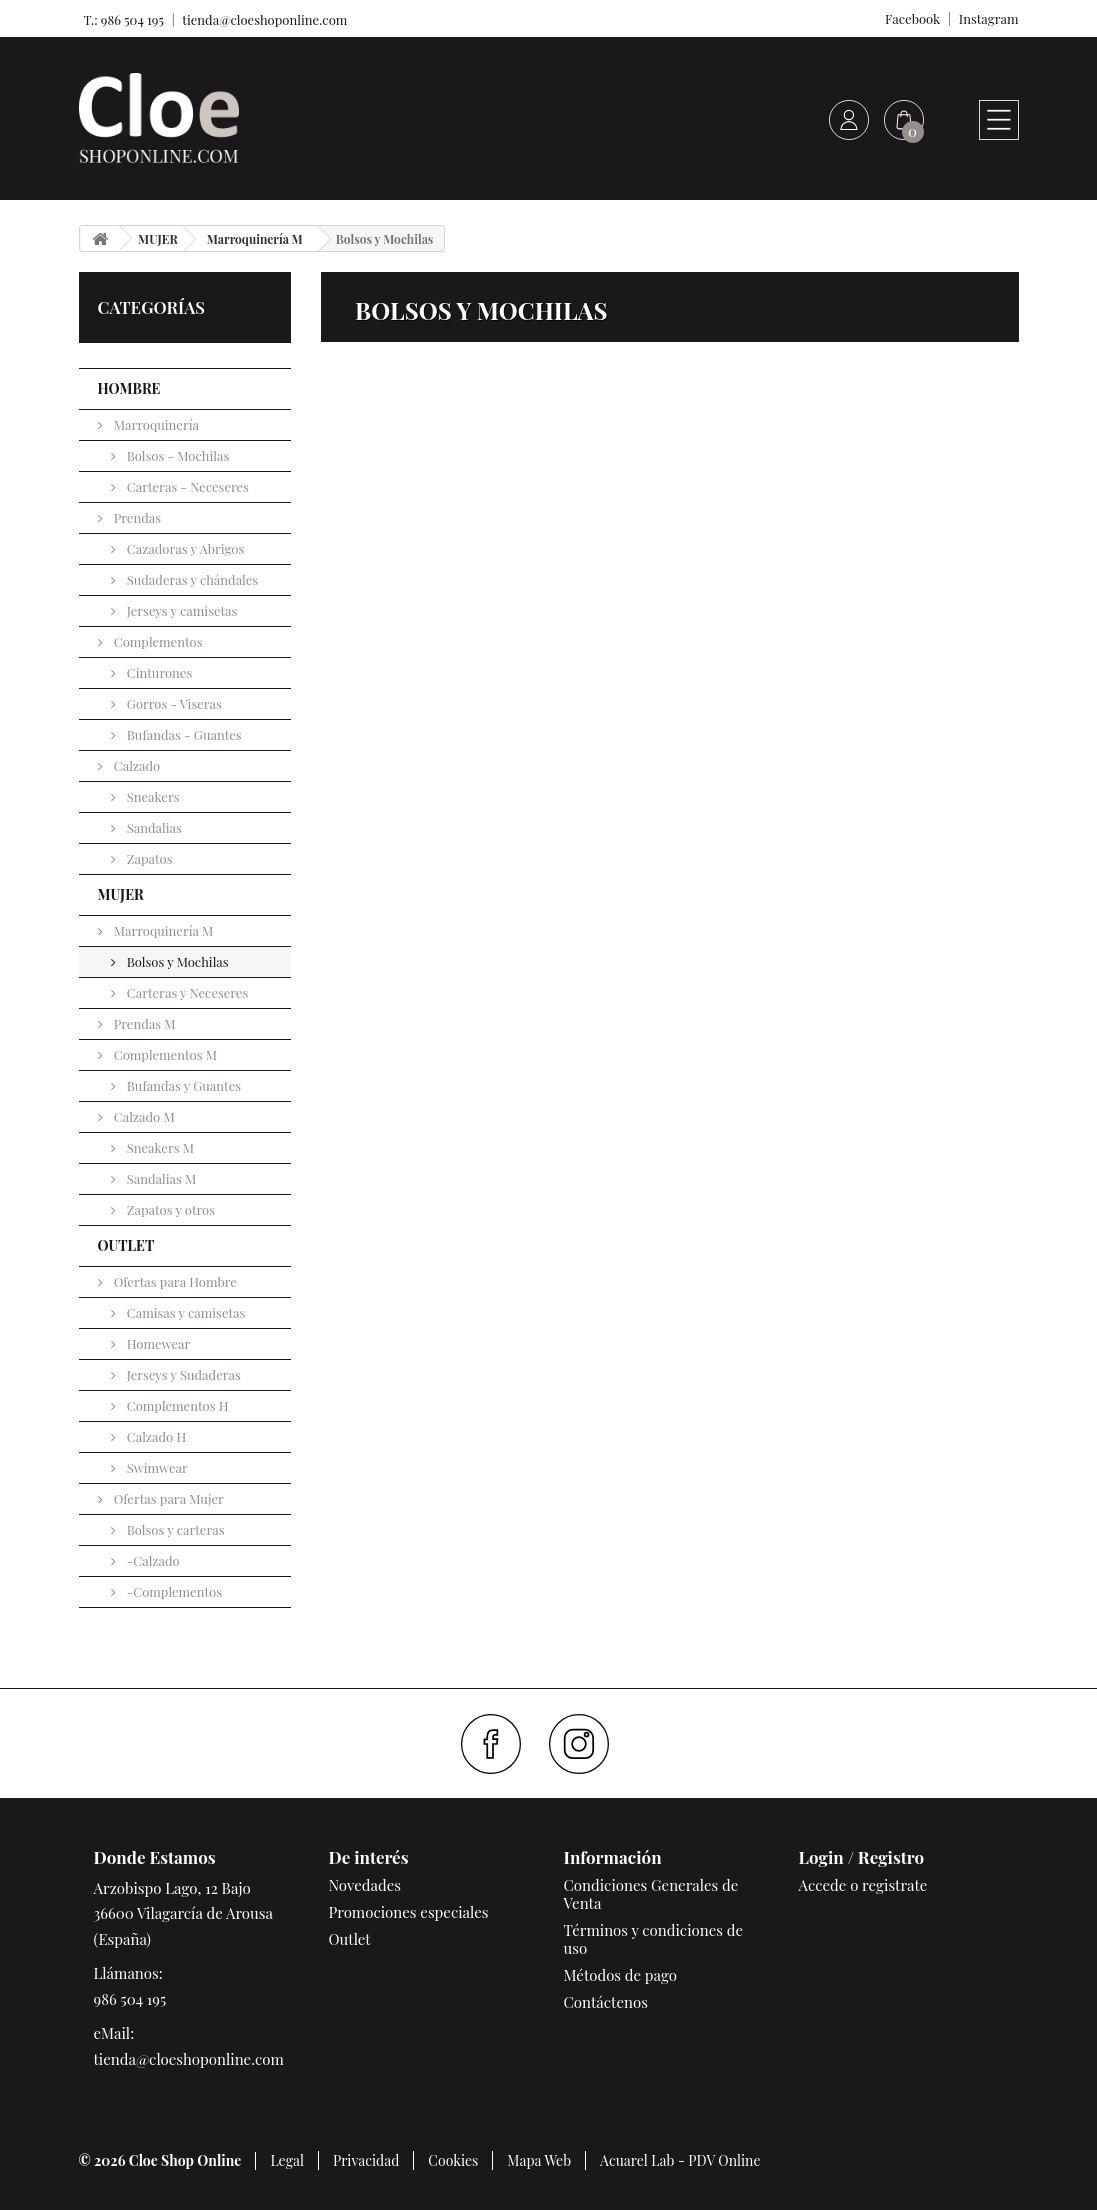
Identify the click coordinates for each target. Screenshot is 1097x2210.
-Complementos (173, 1591)
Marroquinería (155, 424)
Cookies (453, 2160)
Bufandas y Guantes (183, 1085)
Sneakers (152, 796)
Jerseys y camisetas (181, 610)
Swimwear (156, 1467)
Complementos (157, 641)
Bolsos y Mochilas (176, 961)
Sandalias (153, 827)
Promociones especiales (409, 1912)
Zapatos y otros (170, 1209)
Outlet (350, 1939)
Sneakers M (159, 1147)
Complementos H (176, 1405)
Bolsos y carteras (174, 1529)
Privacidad (366, 2160)
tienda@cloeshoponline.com (264, 19)
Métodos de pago (621, 1975)
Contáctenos (606, 2002)
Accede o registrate (863, 1885)
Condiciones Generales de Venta (651, 1894)
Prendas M (143, 1023)
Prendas (136, 517)
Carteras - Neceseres (186, 486)
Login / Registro (862, 1857)
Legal (287, 2160)
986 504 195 (130, 1999)
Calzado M (143, 1116)
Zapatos (148, 858)
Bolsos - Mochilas (177, 455)
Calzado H (155, 1436)
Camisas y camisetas (185, 1312)
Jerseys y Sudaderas (182, 1374)
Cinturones (158, 672)
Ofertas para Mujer (167, 1498)
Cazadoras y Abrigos (184, 548)
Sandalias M (160, 1178)
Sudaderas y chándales (191, 579)
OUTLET (126, 1245)
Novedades (365, 1885)
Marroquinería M (162, 930)
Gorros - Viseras (173, 703)
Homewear (157, 1343)
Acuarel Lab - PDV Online (680, 2160)
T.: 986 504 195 (121, 19)
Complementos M (164, 1054)
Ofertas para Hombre (174, 1281)
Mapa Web (539, 2160)
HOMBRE (129, 388)
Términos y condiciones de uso (654, 1939)
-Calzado (152, 1560)
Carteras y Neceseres (186, 992)
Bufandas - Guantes (183, 734)
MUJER (121, 894)
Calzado (136, 765)
